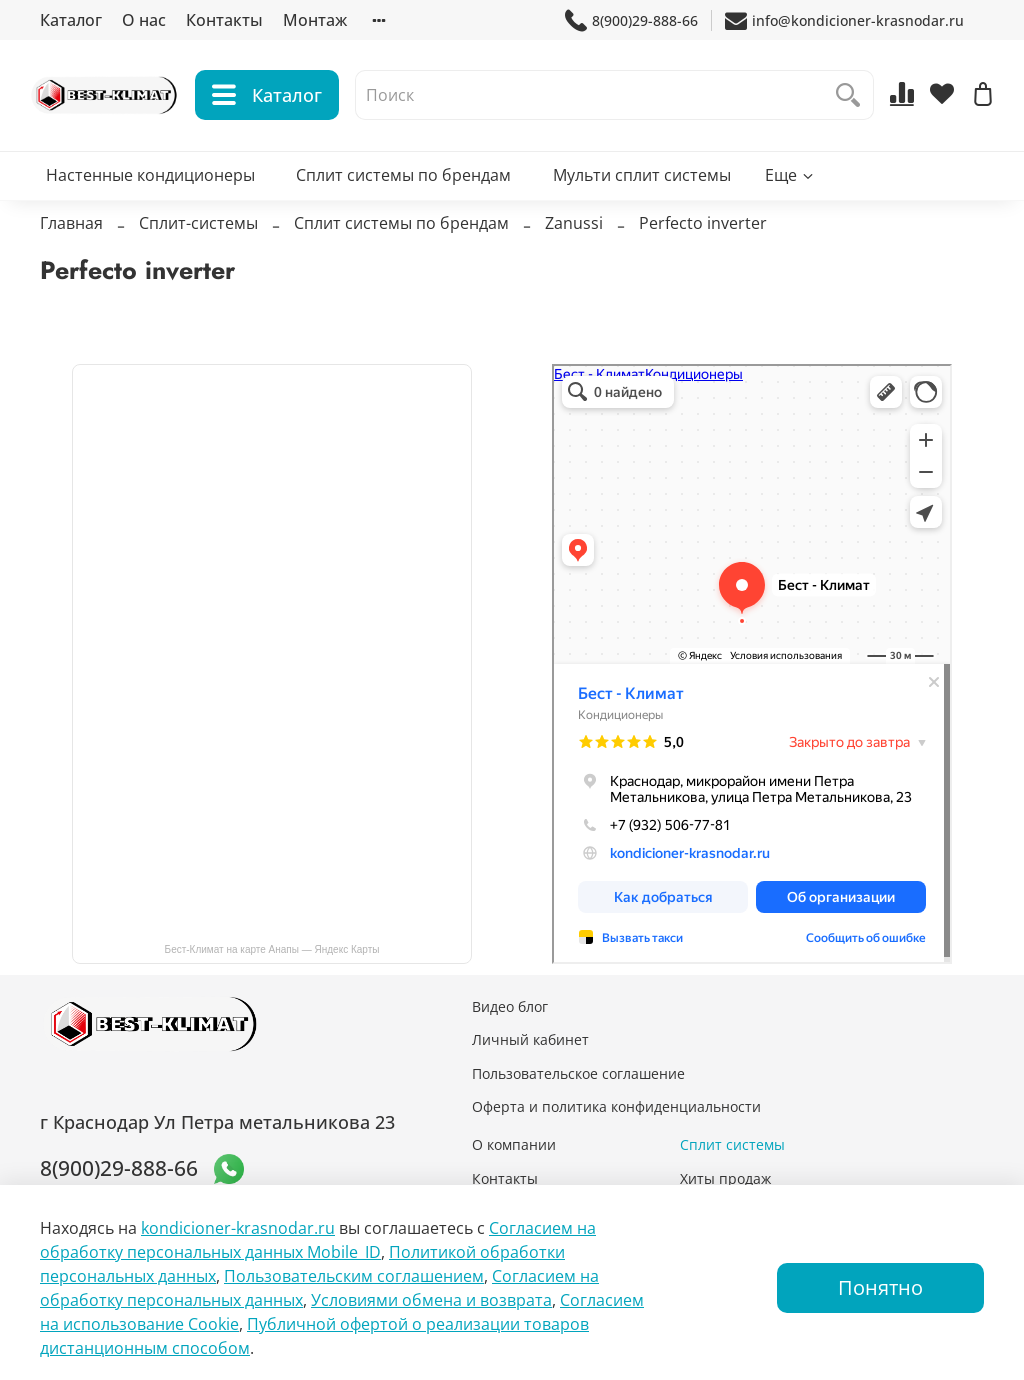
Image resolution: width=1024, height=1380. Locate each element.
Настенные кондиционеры (150, 186)
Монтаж (315, 20)
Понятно (880, 1287)
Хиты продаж (725, 1178)
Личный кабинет (530, 1039)
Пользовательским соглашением (354, 1276)
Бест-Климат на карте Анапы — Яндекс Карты (272, 949)
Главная (71, 234)
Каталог (71, 20)
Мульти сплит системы (642, 186)
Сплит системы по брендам (403, 186)
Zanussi (574, 234)
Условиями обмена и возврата (431, 1300)
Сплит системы (732, 1144)
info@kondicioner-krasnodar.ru (844, 20)
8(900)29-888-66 (631, 20)
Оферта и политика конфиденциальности (616, 1106)
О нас (144, 20)
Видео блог (510, 1006)
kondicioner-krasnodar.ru (238, 1228)
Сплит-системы (198, 234)
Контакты (224, 20)
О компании (514, 1144)
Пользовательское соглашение (578, 1073)
